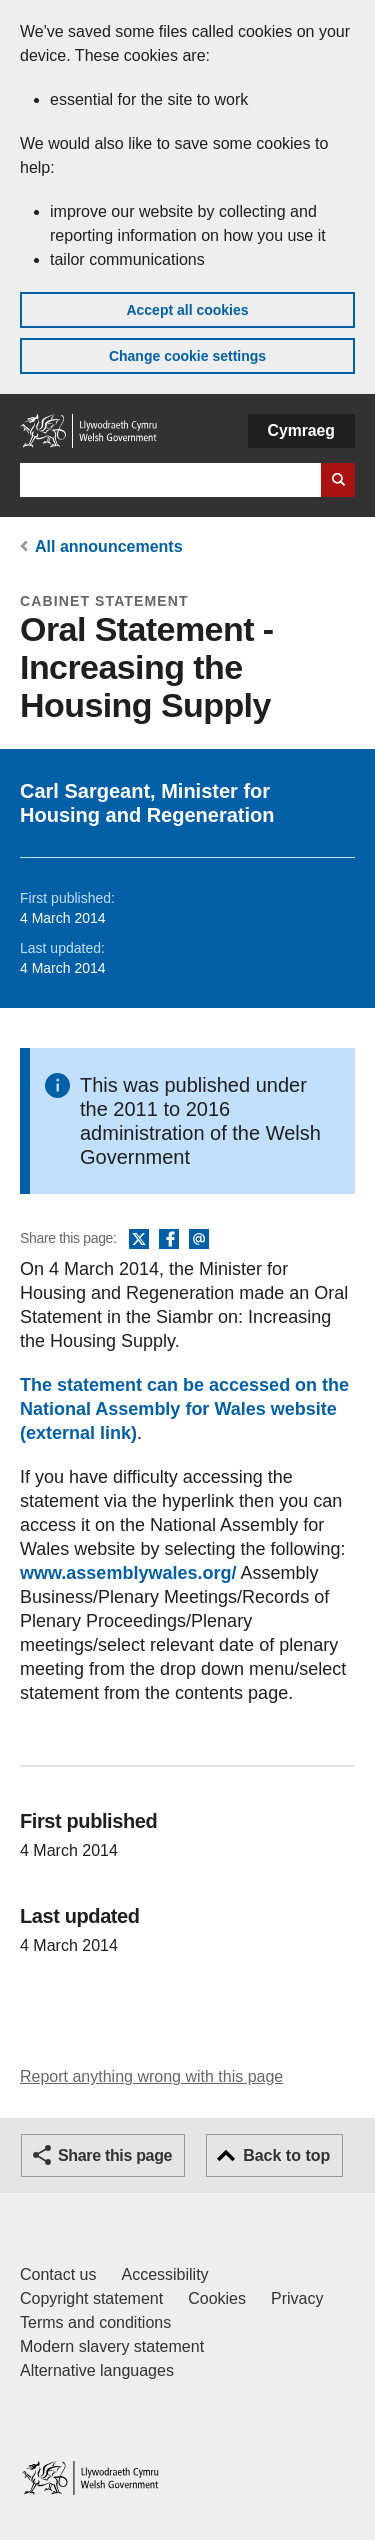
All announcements (109, 546)
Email (199, 1240)
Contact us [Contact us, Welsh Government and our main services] (58, 2274)
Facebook (169, 1240)
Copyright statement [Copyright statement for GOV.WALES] (91, 2298)
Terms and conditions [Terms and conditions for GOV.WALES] (95, 2322)
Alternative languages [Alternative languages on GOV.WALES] (97, 2370)
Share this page (115, 2155)
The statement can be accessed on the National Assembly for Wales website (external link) (184, 1409)
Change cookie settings (187, 356)
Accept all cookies (187, 310)
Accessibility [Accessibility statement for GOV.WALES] (164, 2274)
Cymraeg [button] (301, 430)
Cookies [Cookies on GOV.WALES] (217, 2298)
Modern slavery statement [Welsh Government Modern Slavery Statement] (112, 2346)
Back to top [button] (286, 2155)
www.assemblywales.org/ (128, 1573)
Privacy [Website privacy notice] (297, 2298)
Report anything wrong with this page (151, 2076)
